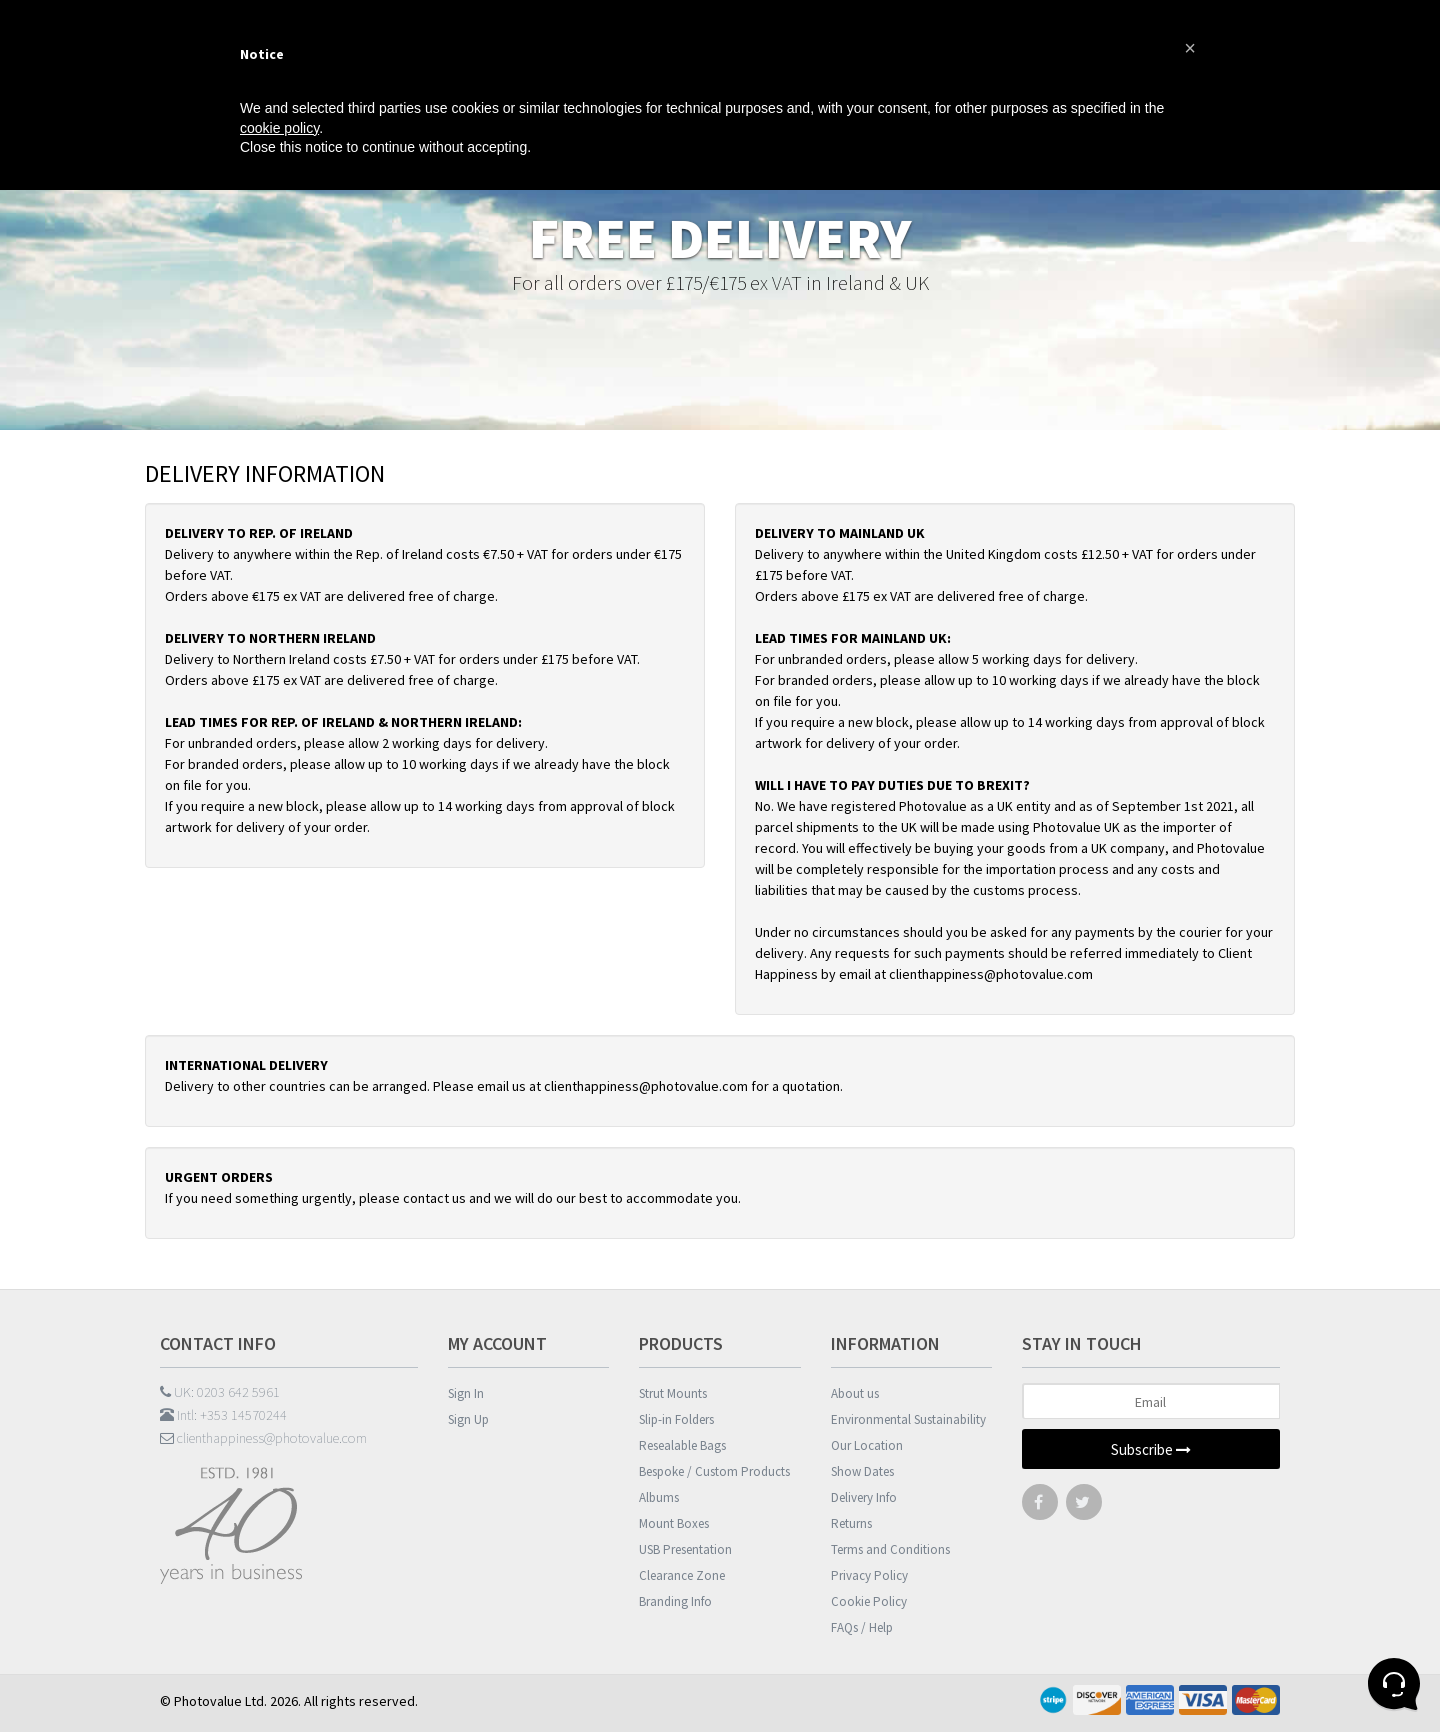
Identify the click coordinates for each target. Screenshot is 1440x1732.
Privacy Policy (869, 1575)
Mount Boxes (674, 1523)
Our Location (867, 1445)
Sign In (466, 1393)
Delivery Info (864, 1497)
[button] (1190, 48)
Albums (659, 1497)
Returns (851, 1523)
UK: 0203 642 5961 (220, 1392)
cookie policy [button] (279, 128)
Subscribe (1151, 1449)
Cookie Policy (869, 1601)
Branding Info (675, 1601)
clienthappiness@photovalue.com (263, 1438)
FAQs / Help (862, 1627)
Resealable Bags (682, 1445)
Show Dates (862, 1471)
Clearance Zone (682, 1575)
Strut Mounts (673, 1393)
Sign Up (468, 1419)
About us (855, 1393)
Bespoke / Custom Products (714, 1471)
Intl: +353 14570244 (223, 1415)
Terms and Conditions (890, 1549)
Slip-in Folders (676, 1419)
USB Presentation (685, 1549)
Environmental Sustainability (908, 1419)
